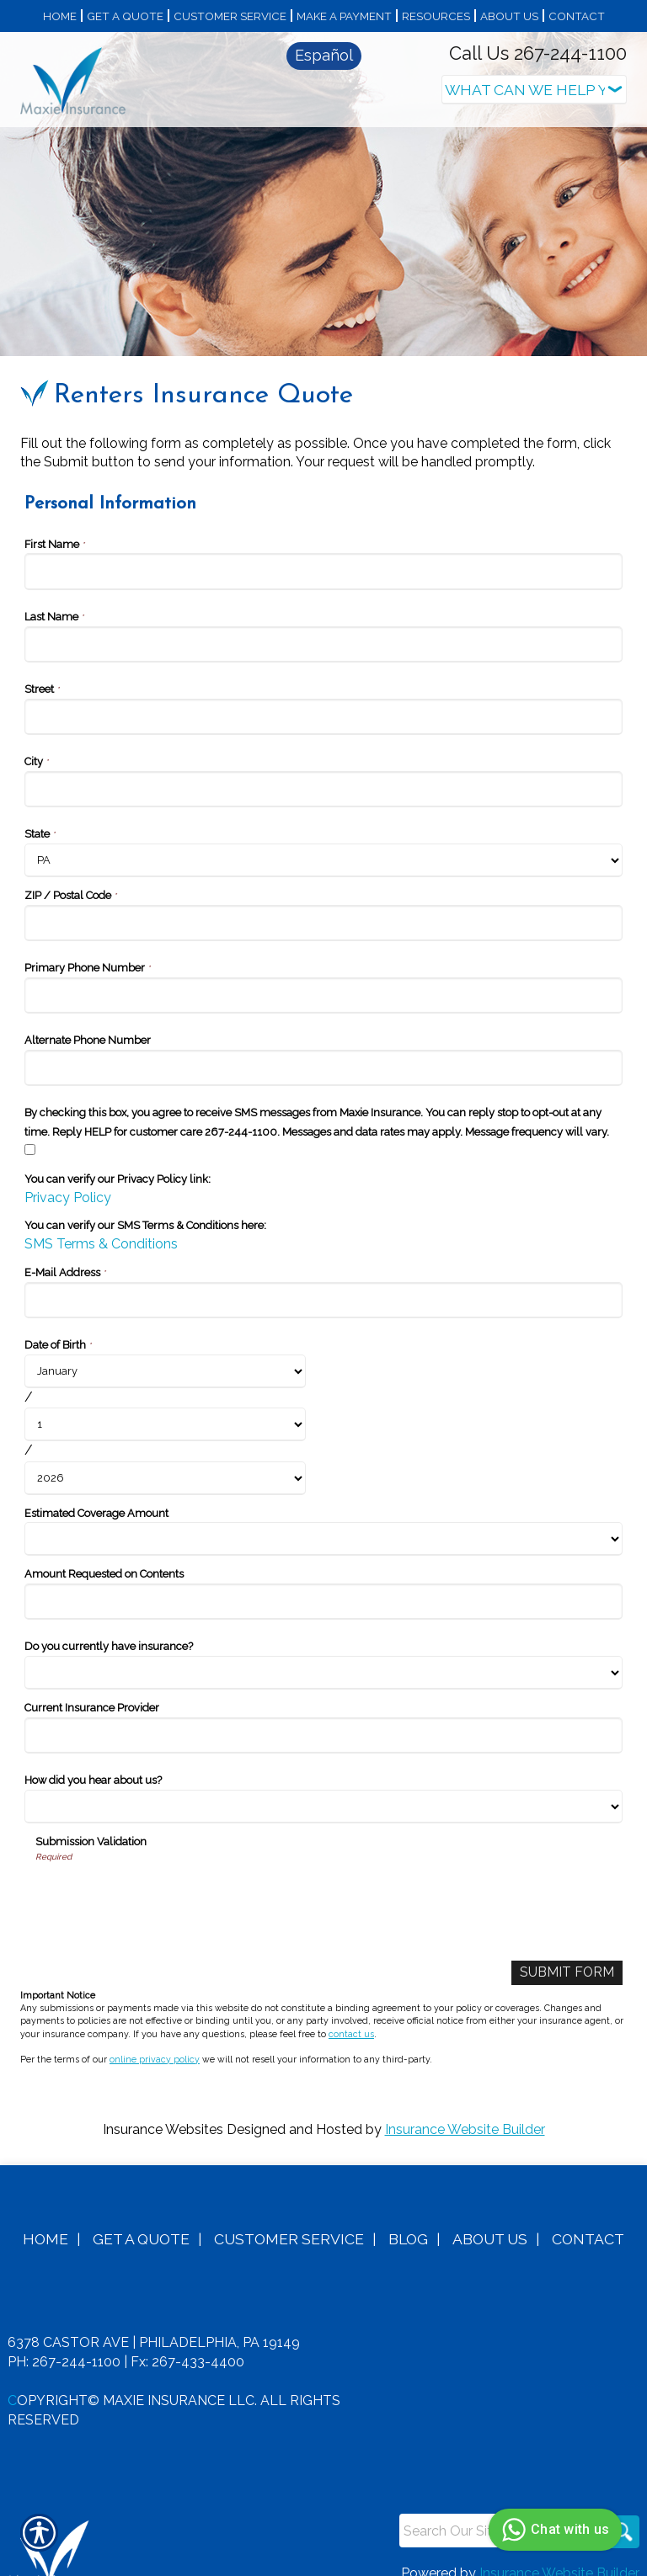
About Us (489, 2220)
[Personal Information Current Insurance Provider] (323, 1717)
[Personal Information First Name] (323, 553)
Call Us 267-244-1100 (538, 53)
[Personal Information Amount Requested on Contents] (323, 1583)
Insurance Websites (163, 2111)
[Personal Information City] (323, 770)
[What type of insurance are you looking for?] (534, 89)
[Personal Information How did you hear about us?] (323, 1788)
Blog (408, 2220)
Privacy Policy (67, 1178)
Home (45, 2220)
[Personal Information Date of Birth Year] (165, 1459)
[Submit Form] (567, 1954)
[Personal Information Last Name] (323, 625)
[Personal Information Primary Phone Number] (323, 976)
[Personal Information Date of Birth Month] (165, 1352)
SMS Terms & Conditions (101, 1225)
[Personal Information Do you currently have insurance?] (323, 1654)
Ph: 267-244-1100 (64, 2343)
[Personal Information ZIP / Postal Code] (323, 904)
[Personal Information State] (323, 841)
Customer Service (289, 2220)
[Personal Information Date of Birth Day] (165, 1406)
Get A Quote (141, 2220)
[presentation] (163, 1877)
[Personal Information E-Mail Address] (323, 1281)
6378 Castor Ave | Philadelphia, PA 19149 (154, 2324)
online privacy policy (155, 2041)
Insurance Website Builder (465, 2111)
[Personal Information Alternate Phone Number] (323, 1048)
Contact (588, 2220)
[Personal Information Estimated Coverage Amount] (323, 1520)
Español (324, 55)
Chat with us (553, 2530)
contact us (351, 2014)
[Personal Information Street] (323, 697)
